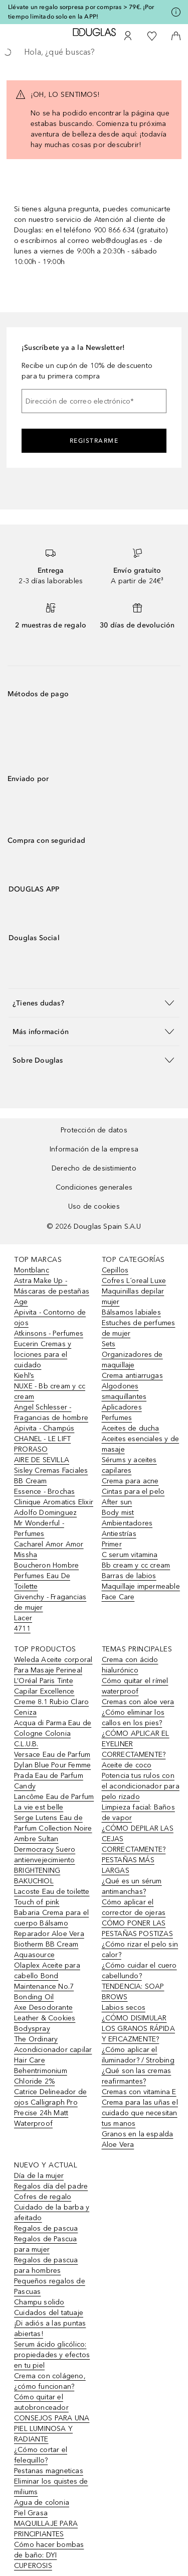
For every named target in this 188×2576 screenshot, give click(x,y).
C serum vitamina (130, 1555)
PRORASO (31, 1449)
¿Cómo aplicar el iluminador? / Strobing (138, 2055)
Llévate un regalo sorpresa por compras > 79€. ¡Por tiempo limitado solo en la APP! (81, 12)
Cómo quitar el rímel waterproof (135, 1686)
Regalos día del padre (51, 2186)
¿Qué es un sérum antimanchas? (132, 1886)
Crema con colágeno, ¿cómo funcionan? (50, 2381)
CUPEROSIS (33, 2565)
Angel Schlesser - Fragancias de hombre (51, 1412)
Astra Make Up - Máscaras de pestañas (51, 1286)
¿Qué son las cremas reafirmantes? (136, 2076)
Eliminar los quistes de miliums (51, 2486)
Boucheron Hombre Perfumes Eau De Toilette (46, 1576)
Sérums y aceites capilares (129, 1465)
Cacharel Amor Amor (49, 1544)
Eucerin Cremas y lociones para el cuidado (42, 1354)
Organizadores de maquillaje (132, 1359)
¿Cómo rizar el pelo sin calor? (140, 1949)
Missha (25, 1555)
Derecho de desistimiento (94, 1168)
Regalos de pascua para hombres (46, 2265)
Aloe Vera (118, 2144)
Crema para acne (130, 1481)
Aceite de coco (127, 1765)
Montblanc (31, 1270)
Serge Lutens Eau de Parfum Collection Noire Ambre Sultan (53, 1828)
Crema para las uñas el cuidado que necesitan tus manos (140, 2113)
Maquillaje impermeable (141, 1586)
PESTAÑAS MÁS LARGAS (128, 1865)
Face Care (118, 1597)
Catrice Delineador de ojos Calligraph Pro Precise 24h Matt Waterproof (50, 2108)
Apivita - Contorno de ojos (50, 1317)
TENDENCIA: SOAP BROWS (133, 1991)
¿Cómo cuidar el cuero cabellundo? (139, 1970)
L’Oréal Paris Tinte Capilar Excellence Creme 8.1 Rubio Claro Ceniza (51, 1697)
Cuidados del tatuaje (48, 2312)
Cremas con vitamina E (139, 2092)
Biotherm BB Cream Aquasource (46, 1949)
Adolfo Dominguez (45, 1512)
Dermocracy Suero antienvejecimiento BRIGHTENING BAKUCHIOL (44, 1865)
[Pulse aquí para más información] (176, 12)
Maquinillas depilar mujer (133, 1296)
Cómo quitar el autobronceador (41, 2402)
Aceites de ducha (130, 1428)
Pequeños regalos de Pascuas (49, 2286)
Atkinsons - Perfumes (48, 1333)
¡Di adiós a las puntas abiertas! (50, 2328)
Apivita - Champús (44, 1428)
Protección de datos (94, 1130)
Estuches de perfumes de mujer (138, 1328)
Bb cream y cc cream (136, 1565)
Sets (109, 1344)
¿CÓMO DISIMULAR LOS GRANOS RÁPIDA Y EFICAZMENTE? (138, 2028)
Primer (112, 1544)
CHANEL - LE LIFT (42, 1439)
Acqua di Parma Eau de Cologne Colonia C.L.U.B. (52, 1733)
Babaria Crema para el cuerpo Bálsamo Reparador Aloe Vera (51, 1923)
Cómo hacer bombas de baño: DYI (49, 2549)
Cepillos (115, 1270)
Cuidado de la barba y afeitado (51, 2212)
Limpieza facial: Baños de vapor (138, 1812)
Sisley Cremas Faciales (51, 1470)
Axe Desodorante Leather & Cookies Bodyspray (44, 2018)
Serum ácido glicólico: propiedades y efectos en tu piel (52, 2355)
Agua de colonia (41, 2502)
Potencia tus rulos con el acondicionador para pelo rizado (140, 1786)
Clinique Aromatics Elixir (53, 1502)
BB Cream (30, 1481)
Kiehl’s (24, 1375)
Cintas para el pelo (133, 1491)
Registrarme (94, 440)
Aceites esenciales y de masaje (140, 1444)
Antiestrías (119, 1533)
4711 (22, 1628)
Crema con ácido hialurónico (130, 1665)
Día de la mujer (39, 2175)
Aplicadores (122, 1407)
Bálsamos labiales (131, 1312)
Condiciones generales (94, 1187)
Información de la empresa (94, 1149)
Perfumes (117, 1417)
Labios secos (123, 2007)
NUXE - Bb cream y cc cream (49, 1391)
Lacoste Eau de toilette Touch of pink (52, 1896)
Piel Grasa (31, 2513)
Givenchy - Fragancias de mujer (50, 1602)
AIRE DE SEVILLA (41, 1460)
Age (21, 1302)
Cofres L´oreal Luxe (134, 1280)
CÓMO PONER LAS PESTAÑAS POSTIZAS (137, 1928)
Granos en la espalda (137, 2134)
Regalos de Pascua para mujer (45, 2244)
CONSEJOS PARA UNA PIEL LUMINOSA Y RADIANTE (51, 2428)
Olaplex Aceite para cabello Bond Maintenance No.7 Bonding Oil (47, 1981)
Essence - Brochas (44, 1491)
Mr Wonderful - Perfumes (39, 1528)
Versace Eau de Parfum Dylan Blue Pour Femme (52, 1759)
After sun (117, 1502)
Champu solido (39, 2302)
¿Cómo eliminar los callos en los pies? (133, 1717)
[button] (94, 1002)
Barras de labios (129, 1576)
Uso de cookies (94, 1206)
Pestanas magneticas (48, 2471)
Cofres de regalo (42, 2197)
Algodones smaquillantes (124, 1391)
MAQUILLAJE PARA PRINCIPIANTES (46, 2528)
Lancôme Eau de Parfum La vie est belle (54, 1802)
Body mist (118, 1512)
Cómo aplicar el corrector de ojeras (134, 1907)
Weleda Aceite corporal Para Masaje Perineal (53, 1665)
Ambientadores (127, 1523)
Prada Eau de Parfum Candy (48, 1780)
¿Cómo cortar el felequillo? (40, 2455)
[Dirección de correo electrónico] (94, 401)
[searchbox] (94, 52)
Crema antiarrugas (132, 1375)
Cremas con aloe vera (138, 1702)
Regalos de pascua (46, 2228)
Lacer (23, 1618)
